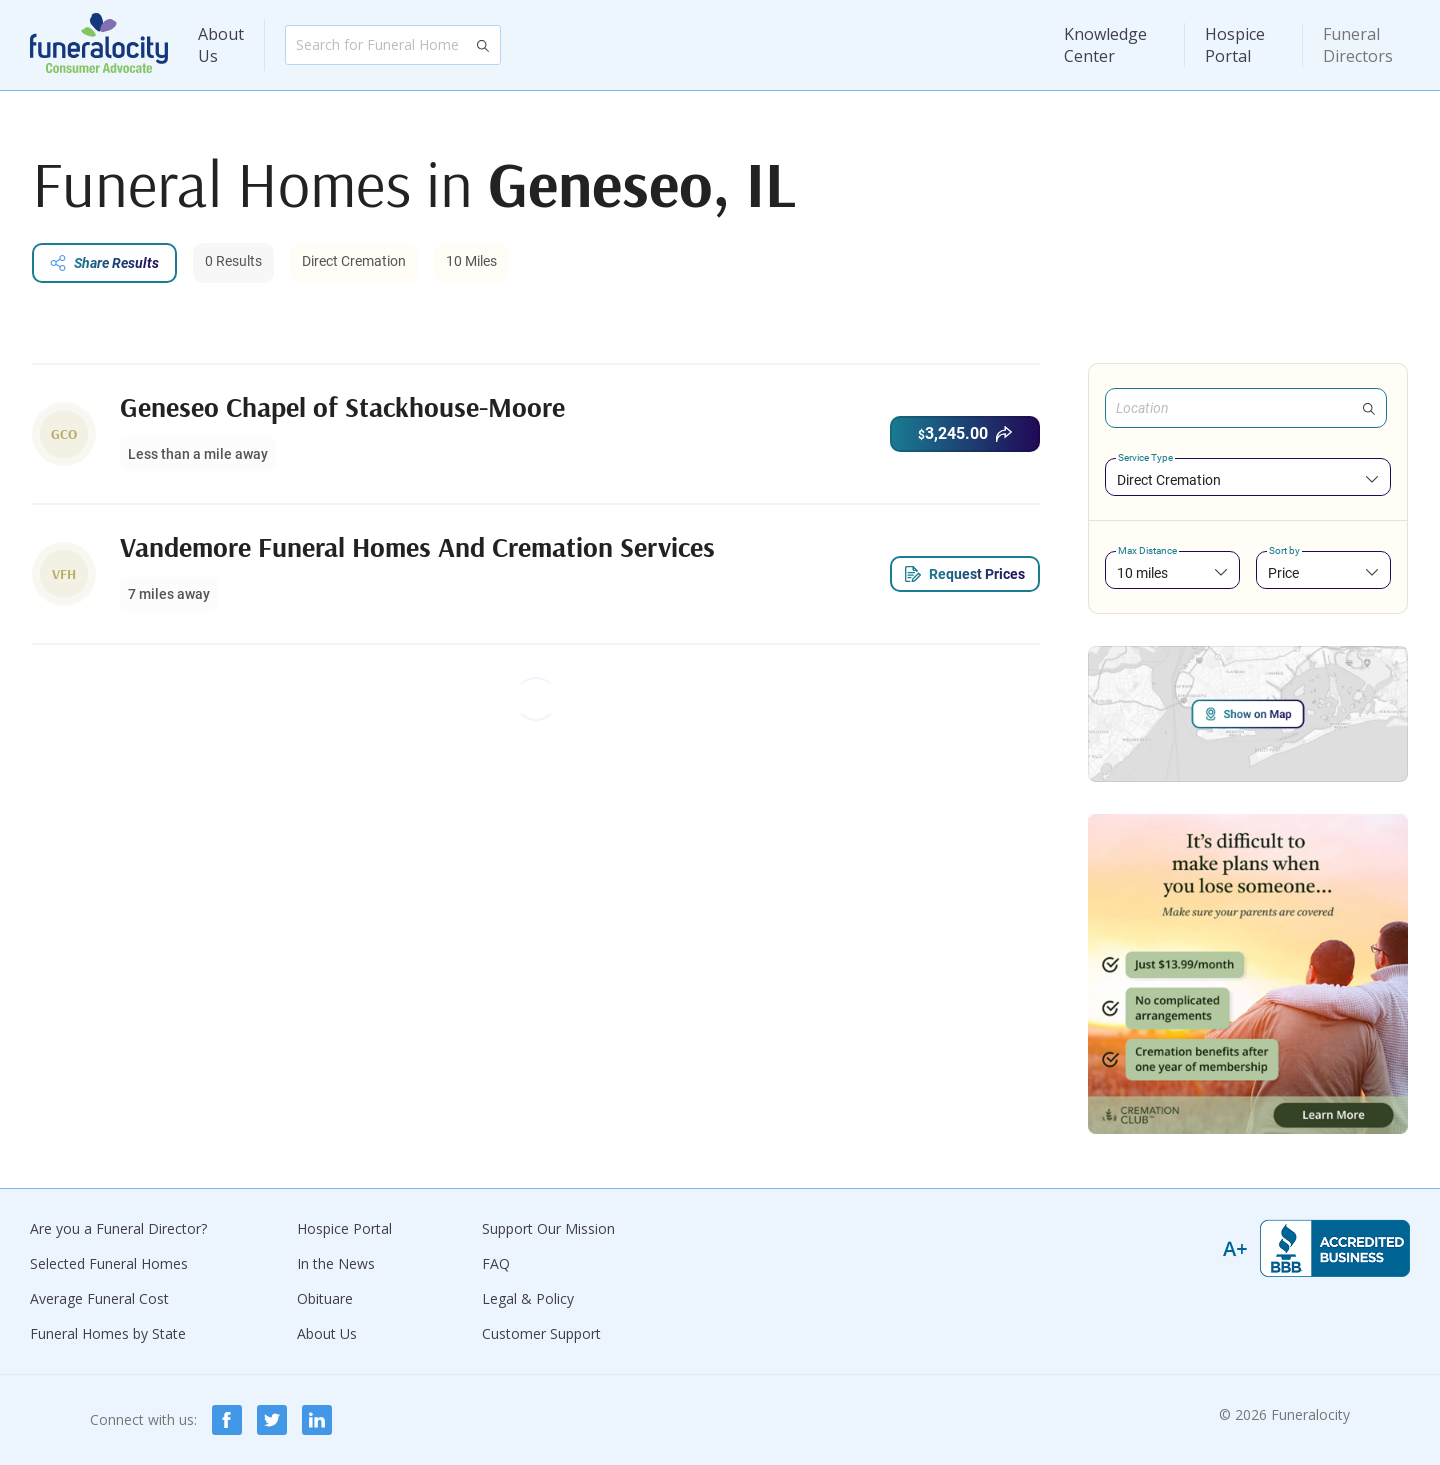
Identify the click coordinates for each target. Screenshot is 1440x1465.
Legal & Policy (528, 1298)
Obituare (325, 1298)
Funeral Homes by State (108, 1333)
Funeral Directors (1358, 45)
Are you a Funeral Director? (118, 1228)
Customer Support (541, 1333)
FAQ (496, 1263)
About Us (221, 45)
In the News (336, 1263)
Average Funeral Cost (99, 1298)
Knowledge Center (1105, 45)
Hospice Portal (1235, 45)
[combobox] (1248, 479)
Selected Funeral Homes (109, 1263)
